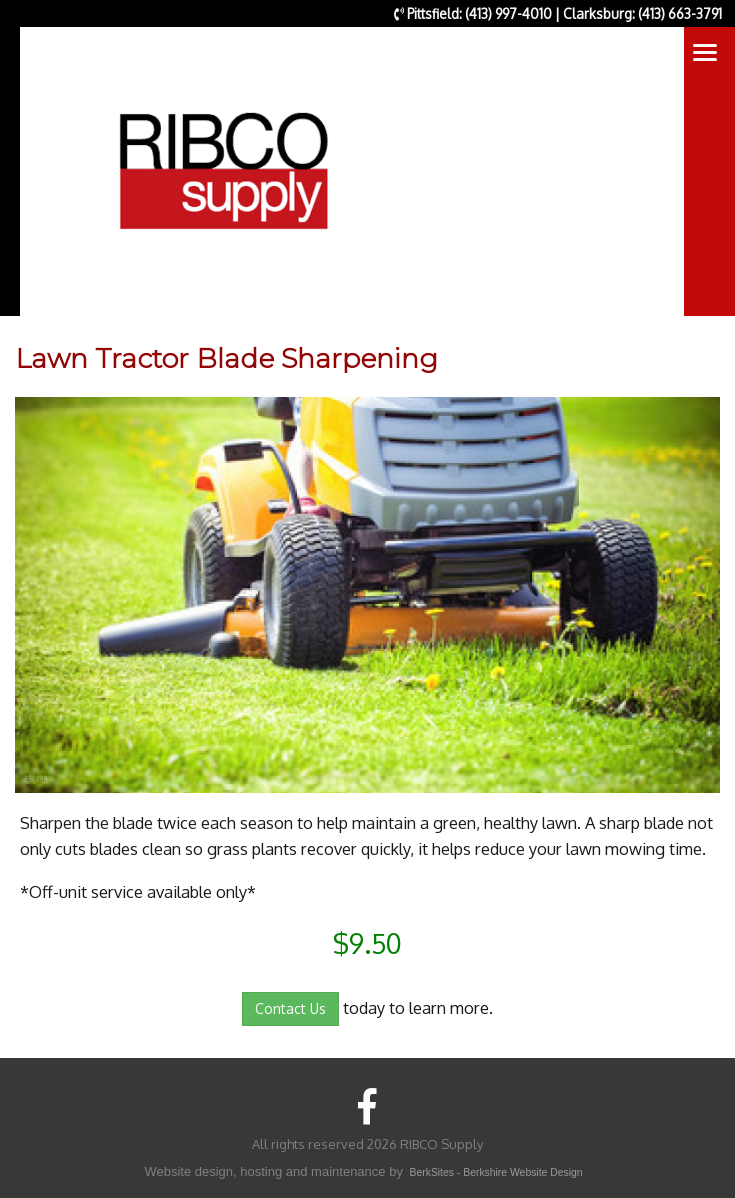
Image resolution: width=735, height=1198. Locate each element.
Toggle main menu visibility (706, 56)
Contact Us (290, 1008)
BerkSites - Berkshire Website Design (496, 1172)
